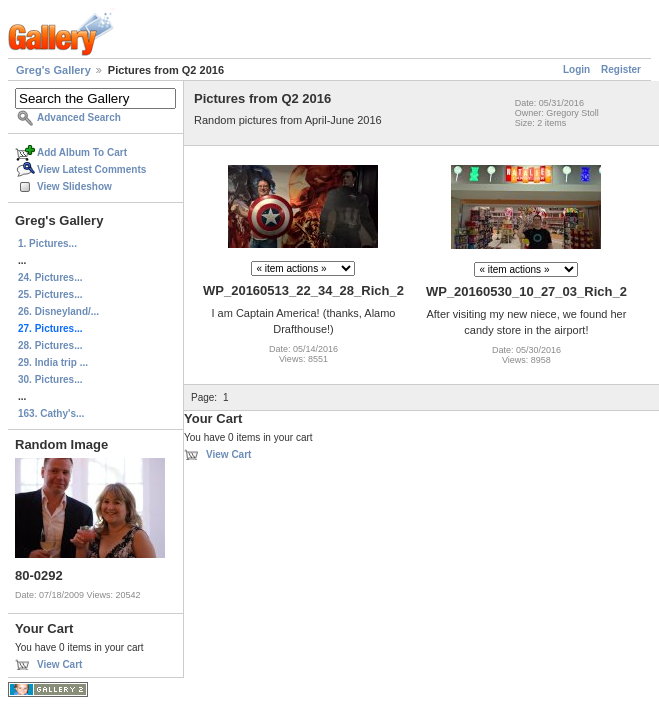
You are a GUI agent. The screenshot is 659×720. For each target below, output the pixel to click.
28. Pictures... (50, 345)
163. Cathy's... (51, 413)
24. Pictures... (50, 277)
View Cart (59, 664)
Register (621, 69)
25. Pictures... (50, 294)
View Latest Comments (91, 169)
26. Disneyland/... (58, 311)
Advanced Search (79, 117)
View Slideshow (74, 186)
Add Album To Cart (82, 152)
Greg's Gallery (53, 70)
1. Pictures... (47, 243)
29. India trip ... (53, 362)
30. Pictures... (50, 379)
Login (576, 69)
